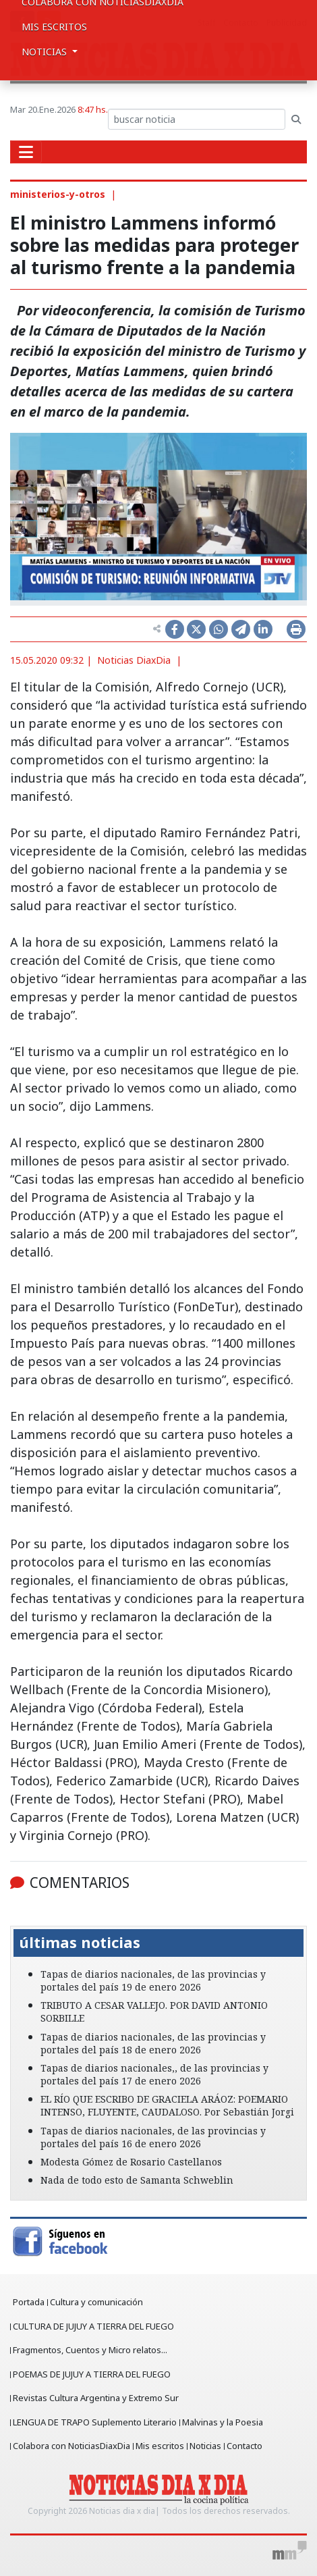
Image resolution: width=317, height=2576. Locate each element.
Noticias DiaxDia (134, 660)
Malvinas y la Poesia (222, 2422)
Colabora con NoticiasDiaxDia (71, 2446)
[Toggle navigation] (26, 151)
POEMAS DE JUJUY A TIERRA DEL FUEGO (92, 2374)
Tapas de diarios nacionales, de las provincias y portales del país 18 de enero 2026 (153, 2043)
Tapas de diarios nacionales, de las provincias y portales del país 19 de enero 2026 (153, 1980)
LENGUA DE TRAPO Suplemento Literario (95, 2422)
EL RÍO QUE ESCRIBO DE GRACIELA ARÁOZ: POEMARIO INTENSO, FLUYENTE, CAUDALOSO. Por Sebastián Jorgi (167, 2105)
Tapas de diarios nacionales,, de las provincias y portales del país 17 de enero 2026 (154, 2074)
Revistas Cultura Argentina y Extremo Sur (96, 2398)
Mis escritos (54, 26)
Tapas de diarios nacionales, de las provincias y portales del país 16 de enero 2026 (153, 2137)
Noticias (205, 2446)
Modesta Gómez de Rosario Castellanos (131, 2161)
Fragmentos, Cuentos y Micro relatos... (90, 2350)
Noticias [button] (45, 51)
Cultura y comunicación (96, 2302)
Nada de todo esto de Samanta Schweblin (136, 2180)
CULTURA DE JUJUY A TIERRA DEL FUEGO (93, 2326)
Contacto (244, 2446)
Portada (29, 2302)
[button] (32, 1916)
